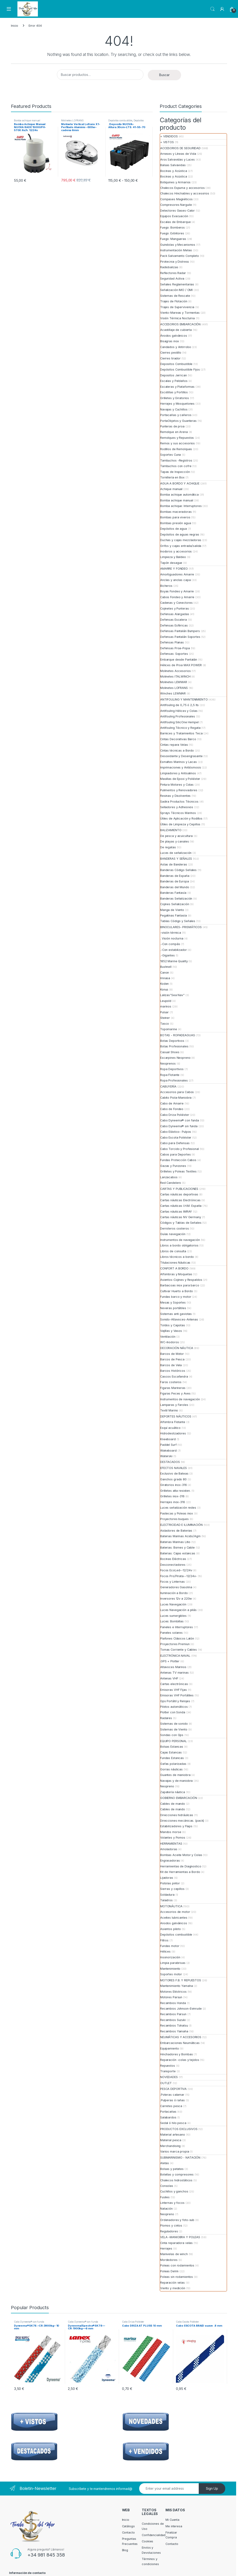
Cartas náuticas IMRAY (176, 1211)
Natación (166, 2208)
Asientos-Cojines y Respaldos (181, 1280)
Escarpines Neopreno (175, 1057)
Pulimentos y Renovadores (178, 790)
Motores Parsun (171, 1997)
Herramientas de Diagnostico (180, 1866)
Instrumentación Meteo (176, 250)
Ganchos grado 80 (173, 1479)
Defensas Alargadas (174, 614)
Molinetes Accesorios (175, 671)
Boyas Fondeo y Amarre (177, 591)
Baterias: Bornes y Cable (177, 1547)
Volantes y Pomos (172, 1837)
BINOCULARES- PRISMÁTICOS (181, 927)
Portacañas (168, 2111)
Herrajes (166, 2248)
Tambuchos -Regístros (176, 460)
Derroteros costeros (174, 1228)
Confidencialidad (153, 2535)
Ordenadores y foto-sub (177, 2220)
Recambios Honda (173, 2003)
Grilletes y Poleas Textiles (178, 1171)
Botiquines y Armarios (175, 182)
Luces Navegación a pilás (178, 1610)
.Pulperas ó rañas (172, 2100)
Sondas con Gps (171, 1735)
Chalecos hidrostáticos (176, 2180)
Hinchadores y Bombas (176, 2054)
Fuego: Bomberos (172, 227)
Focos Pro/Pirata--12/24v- (178, 1576)
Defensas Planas (172, 642)
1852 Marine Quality (174, 961)
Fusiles (165, 2197)
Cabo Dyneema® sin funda (179, 1126)
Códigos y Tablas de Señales (181, 1222)
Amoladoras (168, 1849)
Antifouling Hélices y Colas (179, 711)
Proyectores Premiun (175, 1644)
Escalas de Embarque (175, 222)
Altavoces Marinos (173, 1667)
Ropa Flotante (169, 1075)
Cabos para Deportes (175, 1154)
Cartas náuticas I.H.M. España (181, 1205)
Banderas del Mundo (174, 887)
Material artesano (172, 2134)
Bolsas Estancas (171, 1746)
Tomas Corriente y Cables (178, 1649)
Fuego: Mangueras (173, 239)
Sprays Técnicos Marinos (178, 813)
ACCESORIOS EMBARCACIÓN (180, 324)
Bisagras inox (169, 341)
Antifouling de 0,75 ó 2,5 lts (179, 705)
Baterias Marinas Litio (175, 1542)
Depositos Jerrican (173, 375)
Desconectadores (172, 1564)
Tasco (164, 1023)
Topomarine (168, 1029)
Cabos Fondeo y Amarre (177, 597)
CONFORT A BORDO (174, 1268)
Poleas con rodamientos (177, 2265)
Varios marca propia (174, 2151)
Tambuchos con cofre (176, 466)
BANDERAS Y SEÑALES (176, 858)
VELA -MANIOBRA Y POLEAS (180, 2237)
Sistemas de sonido (174, 1723)
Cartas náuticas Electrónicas (180, 1200)
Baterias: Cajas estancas (177, 1553)
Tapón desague (171, 563)
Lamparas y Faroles (174, 1405)
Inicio (14, 25)
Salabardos (168, 2117)
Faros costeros (171, 1382)
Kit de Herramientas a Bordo (180, 1872)
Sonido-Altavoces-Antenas (179, 1319)
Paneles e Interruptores (176, 1627)
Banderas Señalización (176, 898)
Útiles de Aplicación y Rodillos (181, 818)
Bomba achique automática (179, 494)
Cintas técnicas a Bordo (177, 750)
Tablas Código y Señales (177, 921)
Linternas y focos (172, 2203)
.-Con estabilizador (173, 950)
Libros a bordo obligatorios (179, 1245)
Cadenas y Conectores (176, 602)
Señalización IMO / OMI (176, 290)
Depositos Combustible (176, 364)
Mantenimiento (170, 1968)
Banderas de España (174, 876)
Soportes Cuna (170, 454)
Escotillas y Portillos (174, 392)
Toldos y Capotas (172, 1325)
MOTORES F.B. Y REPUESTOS (180, 1980)
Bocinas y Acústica (173, 171)
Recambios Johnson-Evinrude (181, 2008)
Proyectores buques (174, 1519)
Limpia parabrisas (172, 1963)
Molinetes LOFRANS (72, 120)
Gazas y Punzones (173, 1166)
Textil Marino (169, 1410)
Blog (125, 2550)
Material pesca (170, 2140)
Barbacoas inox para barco (179, 1285)
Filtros (164, 1940)
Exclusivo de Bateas (174, 1473)
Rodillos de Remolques (176, 449)
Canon (164, 972)
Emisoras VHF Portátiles (177, 1695)
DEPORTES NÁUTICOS (175, 1416)
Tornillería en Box (172, 477)
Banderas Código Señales (178, 870)
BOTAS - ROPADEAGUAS (177, 1035)
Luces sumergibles (173, 1615)
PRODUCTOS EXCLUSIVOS (178, 2129)
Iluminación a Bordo (174, 1593)
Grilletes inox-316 (172, 1496)
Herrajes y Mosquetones (177, 403)
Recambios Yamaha (174, 2031)
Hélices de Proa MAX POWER (181, 665)
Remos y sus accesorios (177, 443)
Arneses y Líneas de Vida (178, 153)
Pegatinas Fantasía (173, 915)
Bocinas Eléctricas (173, 1559)
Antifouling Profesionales (177, 716)
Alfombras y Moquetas (176, 1274)
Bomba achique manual (27, 120)
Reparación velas (172, 2282)
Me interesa (173, 2526)
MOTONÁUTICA (171, 1906)
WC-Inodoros (169, 1342)
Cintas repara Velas (174, 744)
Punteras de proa (172, 426)
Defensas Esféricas (174, 625)
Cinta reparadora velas (176, 2243)
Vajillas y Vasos (171, 1331)
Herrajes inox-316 (172, 1502)
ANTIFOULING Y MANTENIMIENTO (184, 699)
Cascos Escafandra (174, 1376)
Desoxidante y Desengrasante (181, 756)
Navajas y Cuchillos (174, 409)
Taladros (166, 1900)
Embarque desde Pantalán (178, 659)
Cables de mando (172, 1803)
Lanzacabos (169, 1177)
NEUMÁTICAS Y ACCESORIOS (180, 2037)
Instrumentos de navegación (180, 1240)
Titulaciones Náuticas (175, 1262)
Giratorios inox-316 (173, 1485)
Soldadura (167, 1894)
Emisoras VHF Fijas (173, 1690)
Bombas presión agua (175, 523)
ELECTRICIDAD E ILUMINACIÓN (181, 1525)
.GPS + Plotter (169, 1661)
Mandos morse (170, 1832)
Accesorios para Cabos (177, 1092)
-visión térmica (170, 932)
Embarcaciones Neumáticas (180, 2043)
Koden (164, 983)
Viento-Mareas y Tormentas (180, 312)
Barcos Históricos (172, 1370)
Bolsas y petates (172, 2169)
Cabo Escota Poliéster (175, 1137)
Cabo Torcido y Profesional (179, 1149)
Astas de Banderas (173, 864)
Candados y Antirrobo (175, 347)
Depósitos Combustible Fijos (126, 121)
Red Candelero (170, 1183)
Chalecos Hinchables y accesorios (184, 193)
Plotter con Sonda (172, 1712)
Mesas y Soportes (173, 1302)
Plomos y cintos (171, 2225)
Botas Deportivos (172, 1041)
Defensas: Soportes (174, 653)
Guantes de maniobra (175, 1775)
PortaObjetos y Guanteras (178, 421)
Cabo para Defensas (175, 1143)
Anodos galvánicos (173, 1923)
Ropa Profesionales (174, 1080)
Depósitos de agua (173, 528)
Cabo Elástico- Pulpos (175, 1131)
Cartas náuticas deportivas (179, 1194)
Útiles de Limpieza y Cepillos (180, 824)
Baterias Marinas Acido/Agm (180, 1536)
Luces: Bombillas (172, 1621)
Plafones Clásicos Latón (177, 1638)
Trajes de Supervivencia (177, 307)
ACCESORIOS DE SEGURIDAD (180, 148)
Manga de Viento (172, 910)
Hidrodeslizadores (173, 1433)
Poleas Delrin (169, 2271)
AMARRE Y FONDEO (174, 568)
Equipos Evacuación (174, 216)
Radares (166, 1718)
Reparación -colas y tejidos (179, 2060)
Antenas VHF (169, 1678)
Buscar (164, 75)
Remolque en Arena (174, 432)
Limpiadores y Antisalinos (178, 773)
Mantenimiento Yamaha (176, 1986)
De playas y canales (174, 841)
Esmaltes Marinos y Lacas (178, 762)
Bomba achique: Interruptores (181, 506)
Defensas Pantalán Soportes (180, 637)
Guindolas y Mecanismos (177, 244)
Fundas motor (169, 1946)
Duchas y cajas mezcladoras (180, 540)
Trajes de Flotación (173, 301)
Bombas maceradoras (176, 511)
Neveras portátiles (173, 1308)
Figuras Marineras (172, 1388)
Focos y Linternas (172, 1581)
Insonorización (170, 1957)
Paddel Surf (168, 1444)
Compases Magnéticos (176, 199)
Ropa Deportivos (172, 1069)
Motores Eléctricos (173, 1991)
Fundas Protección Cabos (178, 1160)
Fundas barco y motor (175, 1296)
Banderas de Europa (174, 881)
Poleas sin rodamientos (176, 2277)
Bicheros (166, 586)
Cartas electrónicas (174, 1684)
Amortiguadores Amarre (177, 574)
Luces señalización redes (178, 1507)
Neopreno (167, 1786)
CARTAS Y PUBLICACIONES (179, 1189)
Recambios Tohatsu (174, 2025)
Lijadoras (166, 1877)
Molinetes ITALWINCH (175, 676)
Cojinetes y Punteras (174, 608)
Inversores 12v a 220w (176, 1598)
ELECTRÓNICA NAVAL (175, 1655)
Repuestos (167, 2065)
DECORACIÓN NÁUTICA (176, 1348)
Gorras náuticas (171, 1769)
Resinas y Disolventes (175, 795)
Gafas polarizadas (173, 1764)
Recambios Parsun (173, 2014)
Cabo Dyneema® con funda (179, 1120)
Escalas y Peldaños (174, 381)
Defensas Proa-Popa (175, 648)
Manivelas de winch (174, 2254)
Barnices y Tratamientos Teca (181, 733)
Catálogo (128, 2526)
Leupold (165, 1001)
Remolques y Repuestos (177, 437)
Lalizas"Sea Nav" (172, 995)
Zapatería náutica (172, 1792)
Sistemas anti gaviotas (176, 1314)
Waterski (166, 1456)
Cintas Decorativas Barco (178, 739)
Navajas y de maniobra (176, 1780)
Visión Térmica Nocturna (177, 318)
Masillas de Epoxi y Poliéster (180, 779)
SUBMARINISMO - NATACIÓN (180, 2157)
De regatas (168, 847)
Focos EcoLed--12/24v (176, 1570)
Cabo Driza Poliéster (174, 1115)
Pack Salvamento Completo (179, 256)
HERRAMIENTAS (171, 1843)
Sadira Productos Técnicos (179, 801)
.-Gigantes (167, 955)
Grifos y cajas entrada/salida (180, 546)
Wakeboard (168, 1450)
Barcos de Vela (171, 1365)
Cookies (147, 2541)
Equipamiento (169, 2048)
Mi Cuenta (172, 2519)
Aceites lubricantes (173, 1917)
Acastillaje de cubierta (176, 330)
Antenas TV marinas (174, 1672)
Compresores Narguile (176, 205)
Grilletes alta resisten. (175, 1490)
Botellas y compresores (177, 2174)
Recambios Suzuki (173, 2020)
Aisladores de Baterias (176, 1530)
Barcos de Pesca (172, 1359)
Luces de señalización (176, 853)
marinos (165, 1006)
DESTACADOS (170, 1462)
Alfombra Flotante (172, 1422)
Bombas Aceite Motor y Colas (181, 1855)
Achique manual (171, 489)
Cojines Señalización (174, 904)
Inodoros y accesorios (176, 551)
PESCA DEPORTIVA (173, 2089)
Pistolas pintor (170, 1883)
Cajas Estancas (171, 1752)
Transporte (168, 2071)
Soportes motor (171, 1974)
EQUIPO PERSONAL (173, 1741)
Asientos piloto (170, 1929)
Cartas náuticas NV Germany (180, 1217)
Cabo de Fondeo (171, 1109)
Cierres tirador (170, 358)
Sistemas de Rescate (175, 295)
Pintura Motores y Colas (177, 784)
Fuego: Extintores (172, 233)
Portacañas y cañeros (175, 415)
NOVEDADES (169, 2077)
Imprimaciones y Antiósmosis (180, 767)
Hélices (165, 1951)
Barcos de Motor (172, 1354)
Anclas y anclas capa (175, 580)
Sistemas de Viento (173, 1729)
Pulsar (164, 1012)
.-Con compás (170, 944)
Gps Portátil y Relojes (175, 1701)
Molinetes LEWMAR (173, 682)
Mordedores (169, 2260)
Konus (164, 989)
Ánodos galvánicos (173, 335)
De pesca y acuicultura (176, 836)
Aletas (164, 2163)
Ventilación (167, 1336)
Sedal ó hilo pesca (173, 2123)
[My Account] (222, 9)
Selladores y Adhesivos (176, 807)
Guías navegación (172, 1234)
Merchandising (170, 2146)
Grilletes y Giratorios (174, 398)
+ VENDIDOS (169, 136)
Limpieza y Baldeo (173, 557)
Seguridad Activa (172, 278)
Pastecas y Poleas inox (176, 1513)
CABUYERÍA (168, 1086)
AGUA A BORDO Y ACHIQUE (179, 483)
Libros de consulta (173, 1251)
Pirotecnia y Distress (174, 261)
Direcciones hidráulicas (176, 1815)
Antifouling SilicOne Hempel (179, 722)
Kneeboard (168, 1439)
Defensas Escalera (173, 619)
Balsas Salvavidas (173, 165)
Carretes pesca (171, 2106)
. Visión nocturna (171, 938)
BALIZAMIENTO (170, 830)
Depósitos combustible (120, 120)
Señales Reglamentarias (177, 284)
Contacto (128, 2532)
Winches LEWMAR (173, 693)
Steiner (165, 1018)
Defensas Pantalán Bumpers (180, 631)
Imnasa (165, 978)
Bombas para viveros (175, 517)
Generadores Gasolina (176, 1587)
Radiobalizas (169, 267)
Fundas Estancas (172, 1758)
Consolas (166, 2186)
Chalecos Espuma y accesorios (182, 188)
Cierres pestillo (170, 352)
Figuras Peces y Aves (175, 1393)
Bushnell (166, 966)
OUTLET (166, 2083)
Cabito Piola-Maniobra (176, 1097)
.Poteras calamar (172, 2094)
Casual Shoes (169, 1052)
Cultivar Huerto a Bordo (176, 1291)
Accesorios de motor (175, 1912)
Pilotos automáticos (174, 1706)
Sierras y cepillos (172, 1889)
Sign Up (212, 2488)
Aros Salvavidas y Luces (177, 159)
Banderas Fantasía (173, 892)
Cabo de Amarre (172, 1103)
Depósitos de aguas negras (179, 534)
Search (212, 9)
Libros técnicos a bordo (177, 1257)
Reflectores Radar (173, 273)
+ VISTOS (167, 142)
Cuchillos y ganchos (174, 2191)
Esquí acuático (170, 1428)
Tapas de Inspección (175, 472)
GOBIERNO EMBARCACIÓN (178, 1798)
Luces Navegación (173, 1604)
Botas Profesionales (174, 1046)
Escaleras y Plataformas (177, 386)
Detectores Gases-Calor (177, 210)
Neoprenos (168, 1063)
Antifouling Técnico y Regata (180, 728)
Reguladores (169, 2231)
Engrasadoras (170, 1860)
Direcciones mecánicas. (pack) (182, 1820)
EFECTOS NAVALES (173, 1468)
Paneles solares (171, 1632)
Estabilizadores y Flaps (176, 1826)
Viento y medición (172, 2288)
